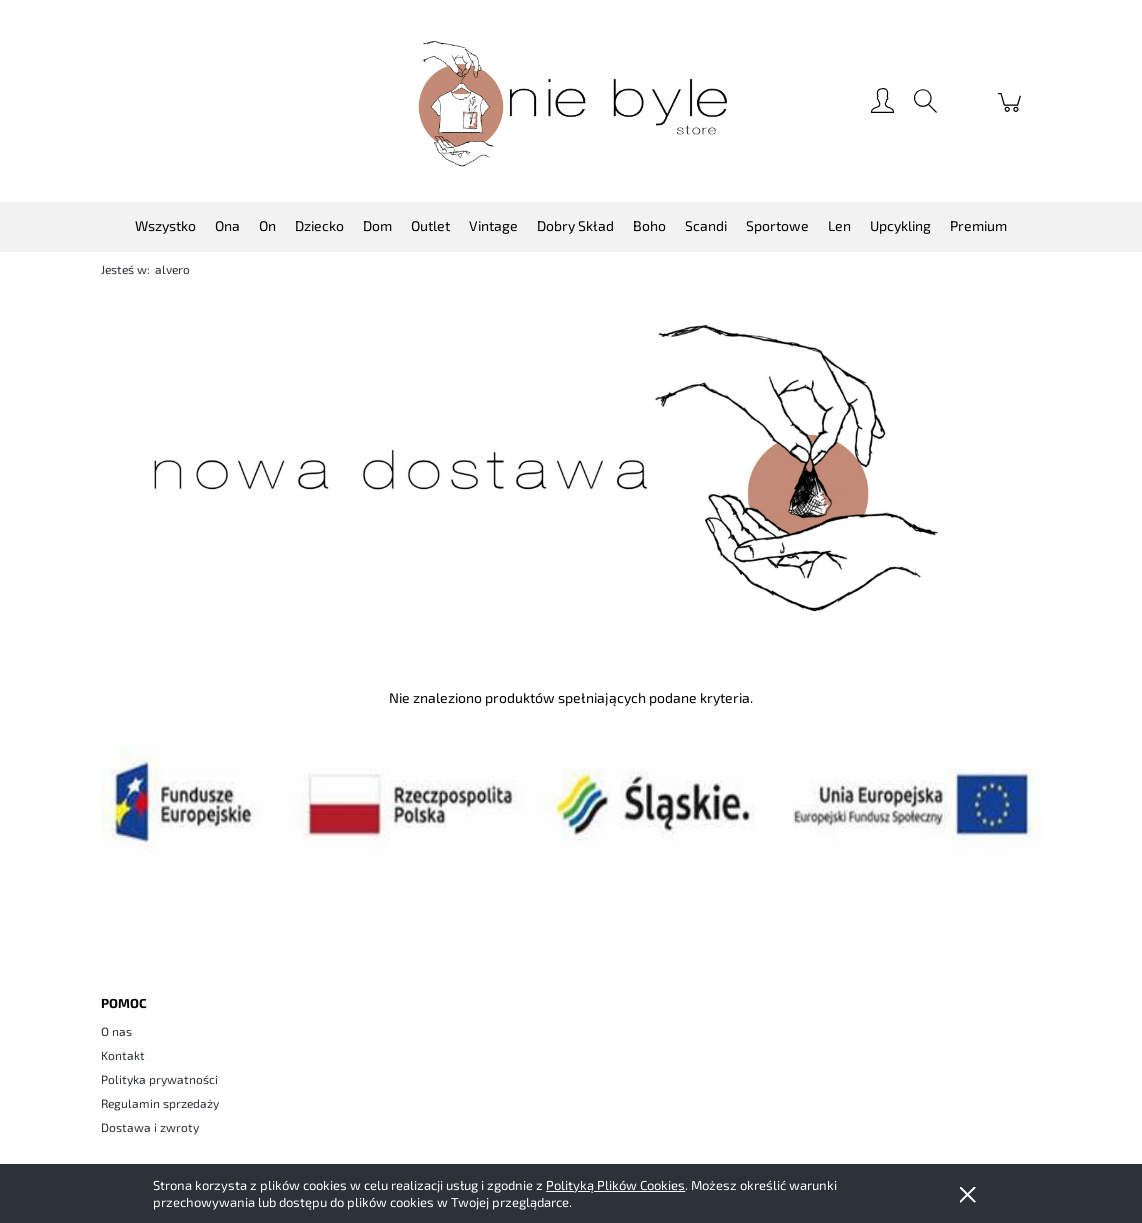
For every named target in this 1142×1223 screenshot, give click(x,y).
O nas (116, 1031)
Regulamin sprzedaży (160, 1103)
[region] (571, 463)
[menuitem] (165, 225)
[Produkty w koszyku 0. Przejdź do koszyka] (1012, 112)
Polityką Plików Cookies (615, 1185)
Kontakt (123, 1055)
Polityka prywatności (159, 1079)
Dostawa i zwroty (150, 1127)
